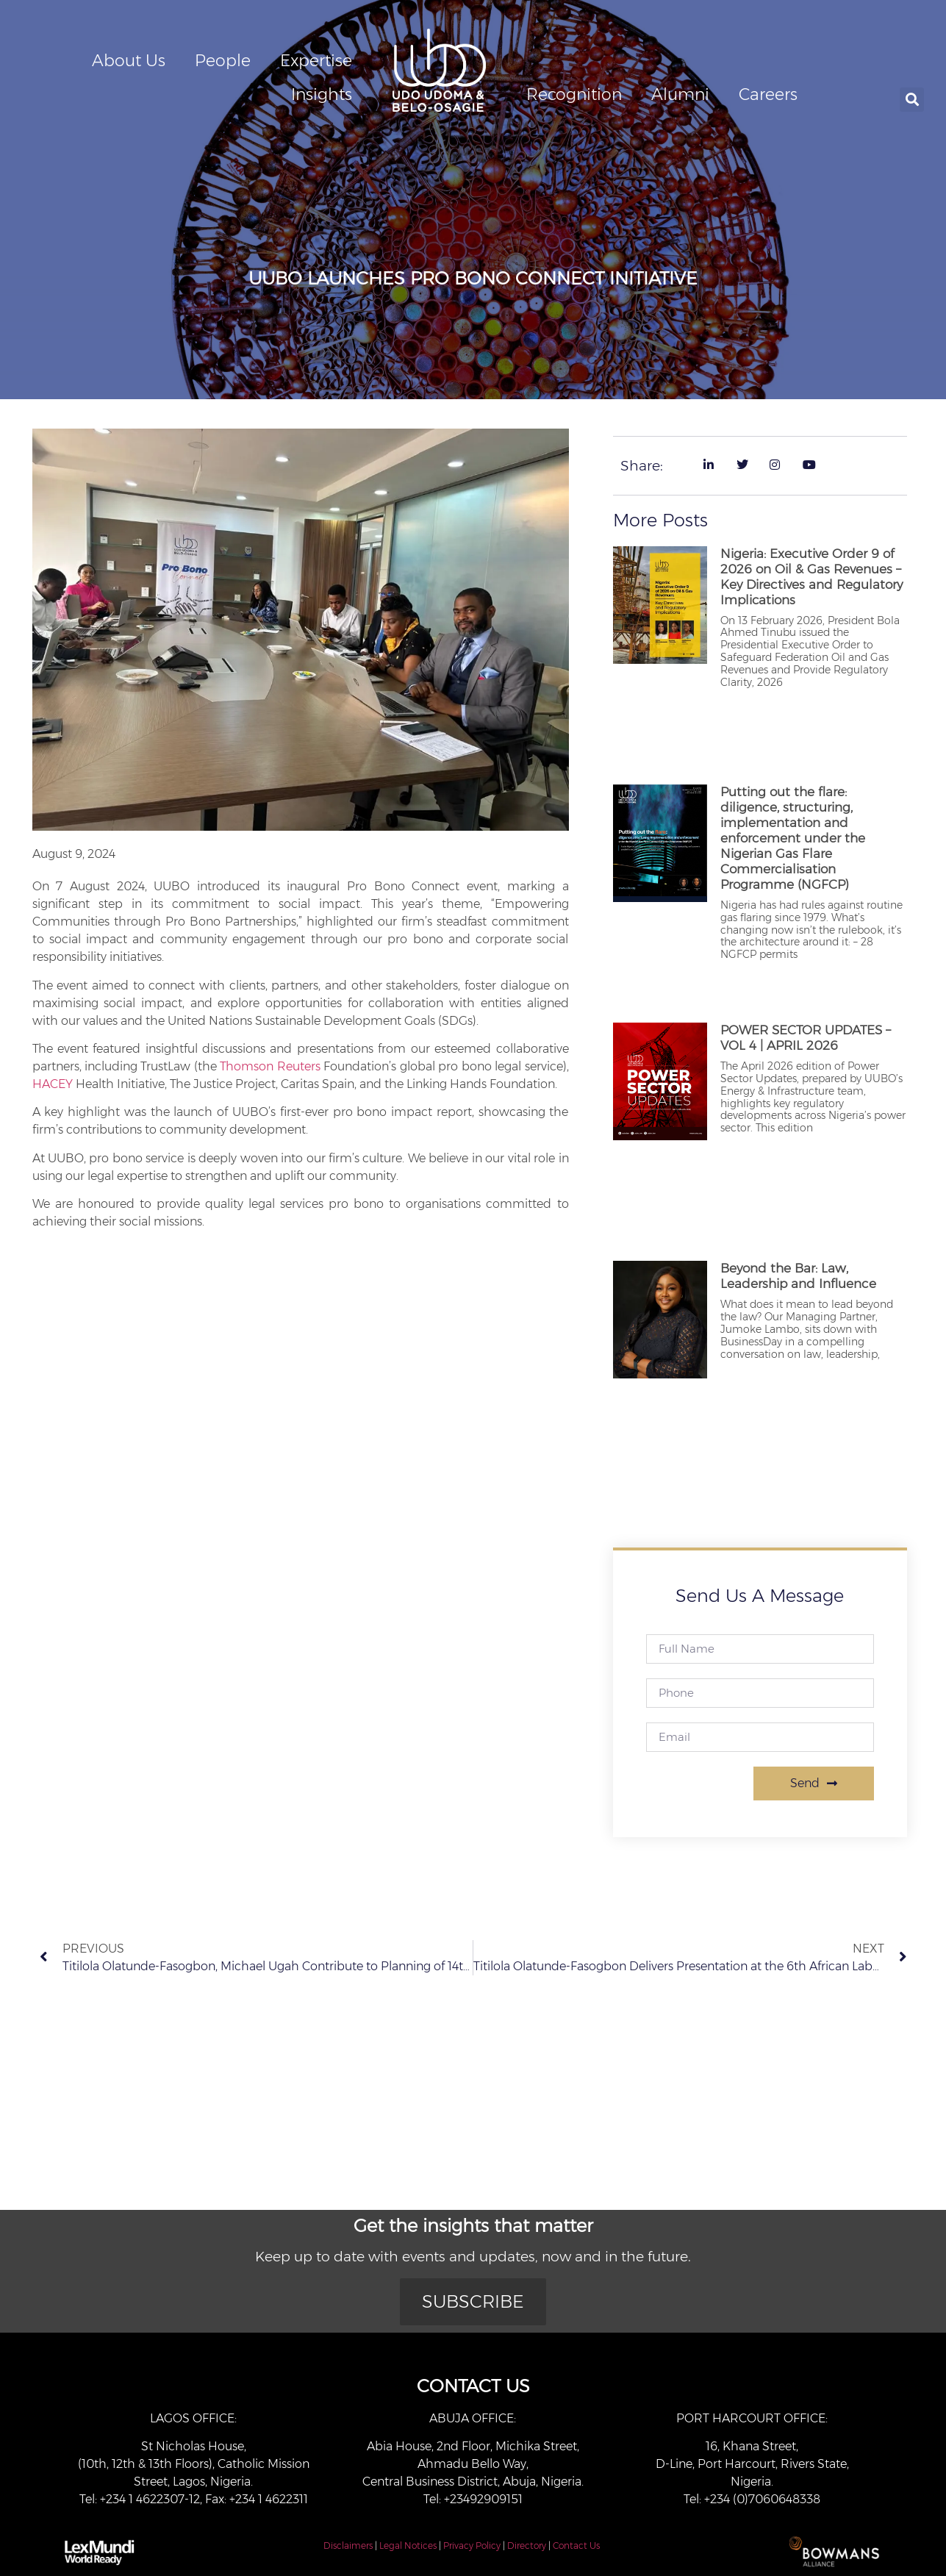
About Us (128, 61)
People (223, 61)
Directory (526, 2545)
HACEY (52, 1084)
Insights (321, 94)
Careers (768, 94)
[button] (912, 99)
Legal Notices (408, 2545)
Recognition (574, 94)
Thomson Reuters (270, 1066)
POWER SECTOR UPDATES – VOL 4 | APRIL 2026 (805, 1038)
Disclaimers (348, 2545)
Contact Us (576, 2545)
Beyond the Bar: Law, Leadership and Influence (798, 1276)
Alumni (680, 94)
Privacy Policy (472, 2545)
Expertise (316, 61)
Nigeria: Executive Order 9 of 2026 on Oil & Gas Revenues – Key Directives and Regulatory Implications (811, 576)
